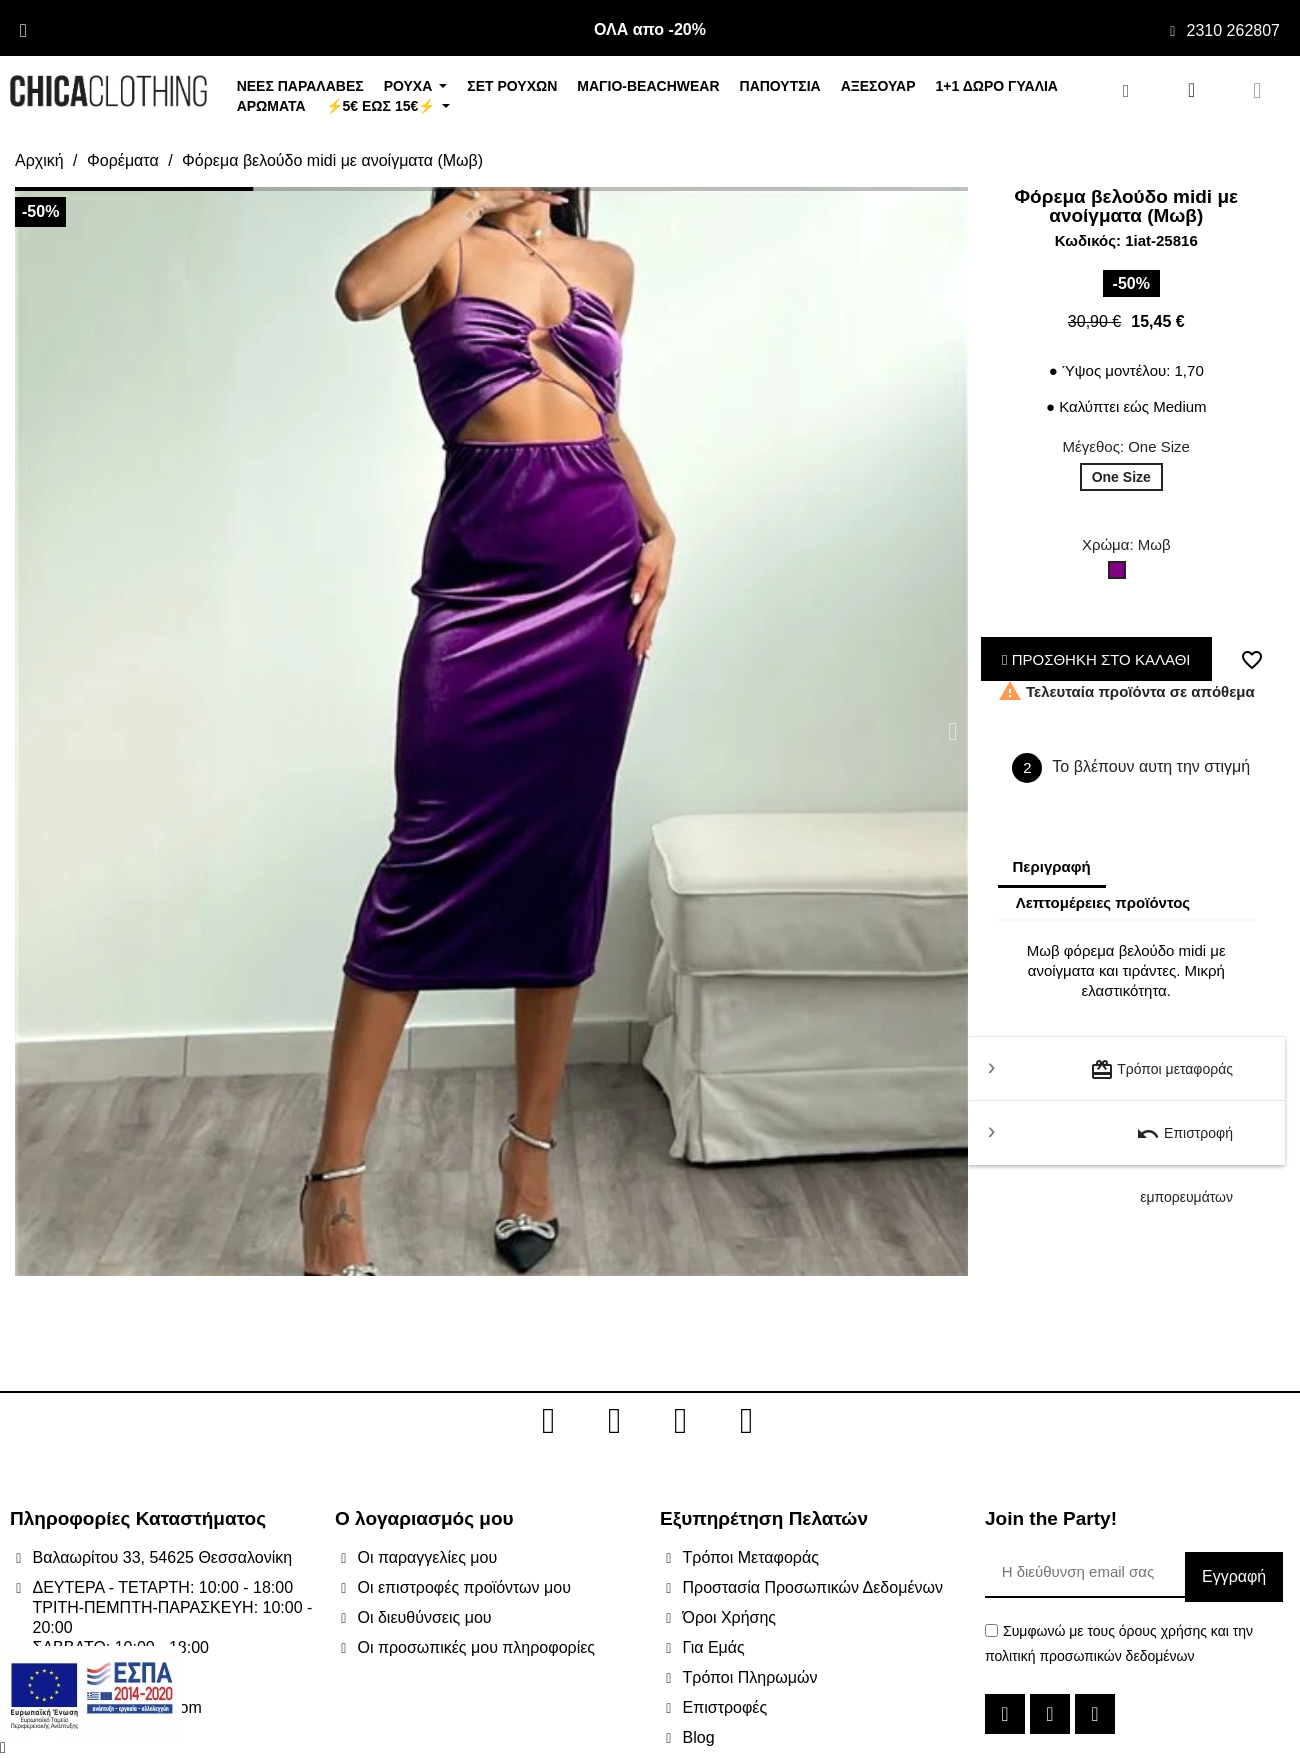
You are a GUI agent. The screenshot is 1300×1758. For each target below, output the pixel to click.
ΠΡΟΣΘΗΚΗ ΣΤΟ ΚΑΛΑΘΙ (1096, 659)
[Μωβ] (1121, 575)
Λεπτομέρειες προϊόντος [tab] (1103, 902)
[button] (29, 731)
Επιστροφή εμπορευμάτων (1184, 1143)
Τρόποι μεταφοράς (1161, 1070)
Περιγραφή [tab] (1052, 866)
